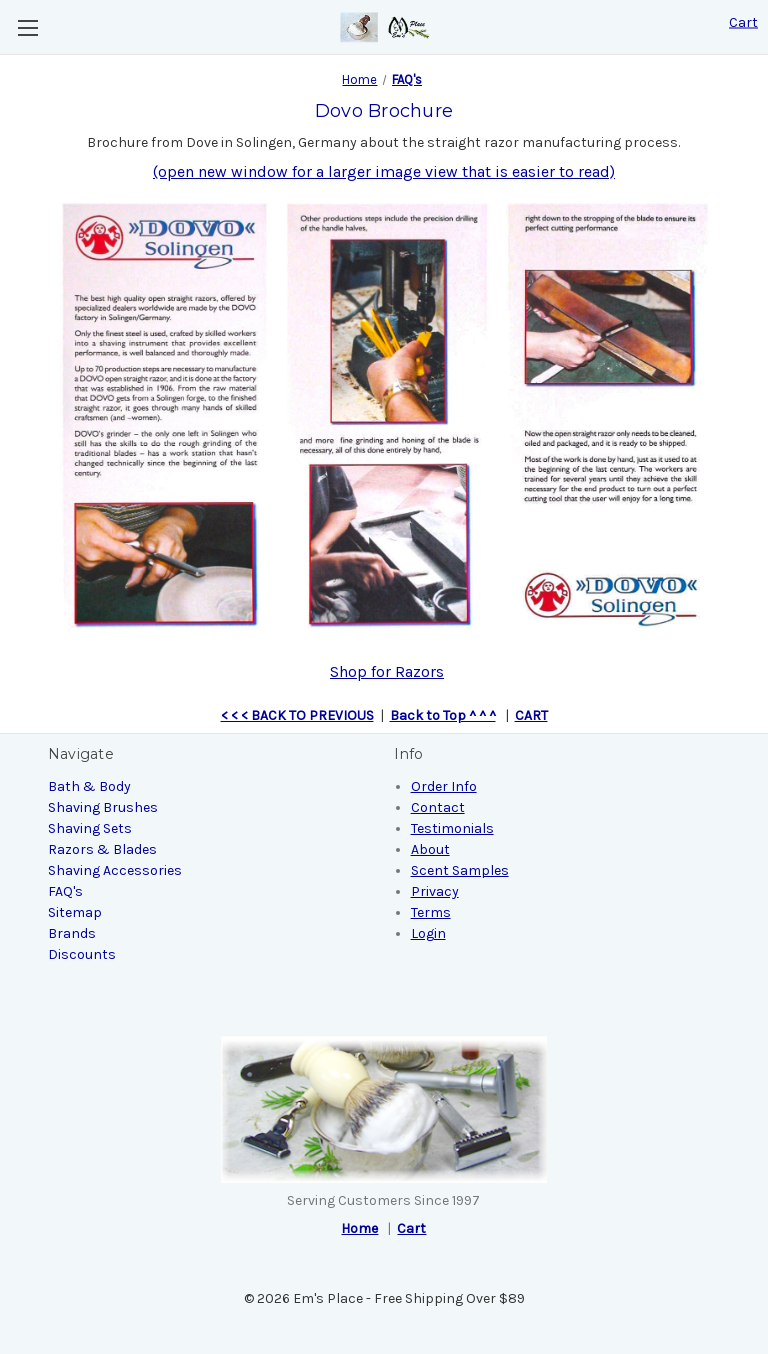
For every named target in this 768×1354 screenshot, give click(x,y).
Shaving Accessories (115, 870)
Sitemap (75, 912)
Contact (438, 807)
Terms (431, 912)
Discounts (82, 954)
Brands (72, 933)
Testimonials (452, 828)
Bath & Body (89, 786)
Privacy (435, 891)
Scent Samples (460, 870)
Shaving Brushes (103, 807)
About (430, 849)
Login (428, 933)
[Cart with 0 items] (743, 22)
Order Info (444, 786)
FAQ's (65, 891)
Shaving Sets (90, 828)
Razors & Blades (102, 849)
